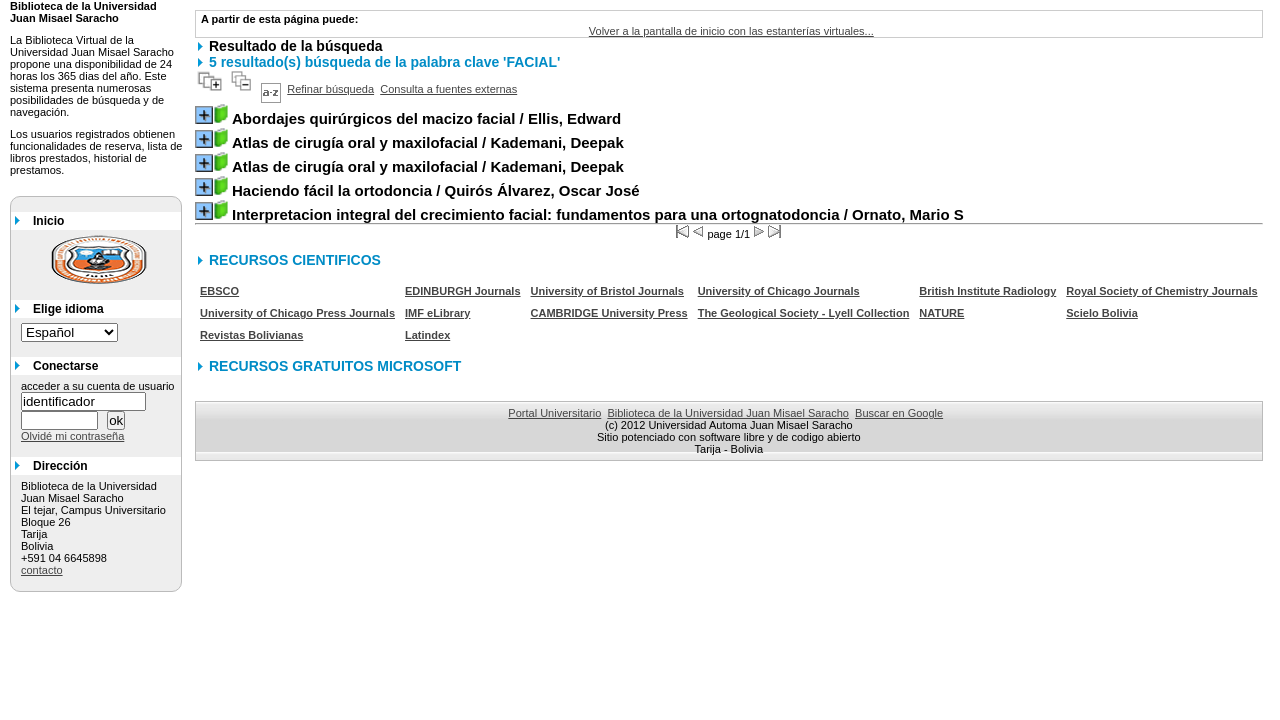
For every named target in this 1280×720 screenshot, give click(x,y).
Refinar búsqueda (330, 89)
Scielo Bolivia (1102, 313)
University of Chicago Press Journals (297, 313)
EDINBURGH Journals (463, 291)
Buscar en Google (899, 413)
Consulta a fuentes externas (448, 89)
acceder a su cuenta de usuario (98, 386)
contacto (42, 570)
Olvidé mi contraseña (72, 436)
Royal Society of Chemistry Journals (1161, 291)
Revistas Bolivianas (251, 335)
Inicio (48, 221)
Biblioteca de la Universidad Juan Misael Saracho (728, 413)
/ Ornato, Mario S (598, 214)
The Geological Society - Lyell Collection (804, 313)
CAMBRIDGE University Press (609, 313)
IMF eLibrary (437, 313)
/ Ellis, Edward (426, 118)
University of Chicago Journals (779, 291)
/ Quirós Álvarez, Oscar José (436, 190)
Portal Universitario (554, 413)
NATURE (941, 313)
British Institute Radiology (987, 291)
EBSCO (219, 291)
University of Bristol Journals (607, 291)
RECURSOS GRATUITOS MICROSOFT (335, 366)
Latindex (427, 335)
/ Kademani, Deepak (428, 142)
